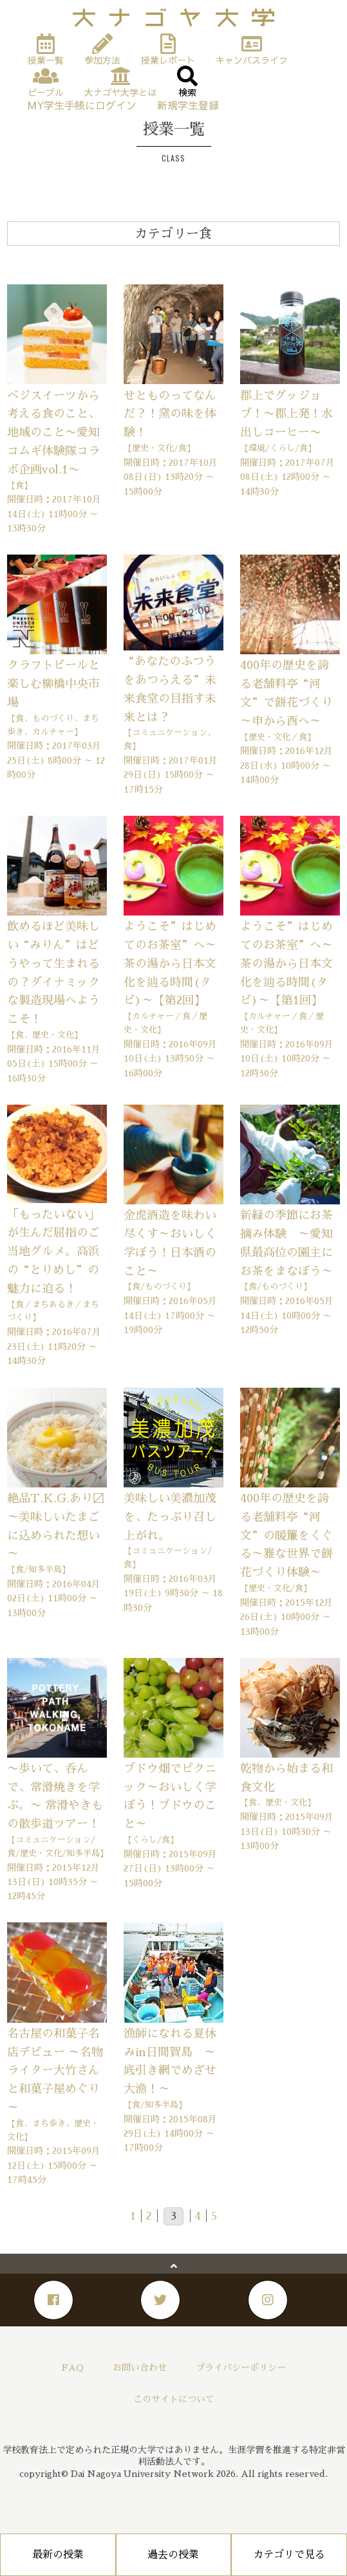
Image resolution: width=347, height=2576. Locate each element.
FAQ (73, 2367)
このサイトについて (173, 2399)
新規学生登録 (188, 104)
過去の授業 (173, 2555)
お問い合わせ (140, 2367)
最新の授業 (58, 2555)
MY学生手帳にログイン (82, 104)
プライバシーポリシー (241, 2367)
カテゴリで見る (289, 2555)
